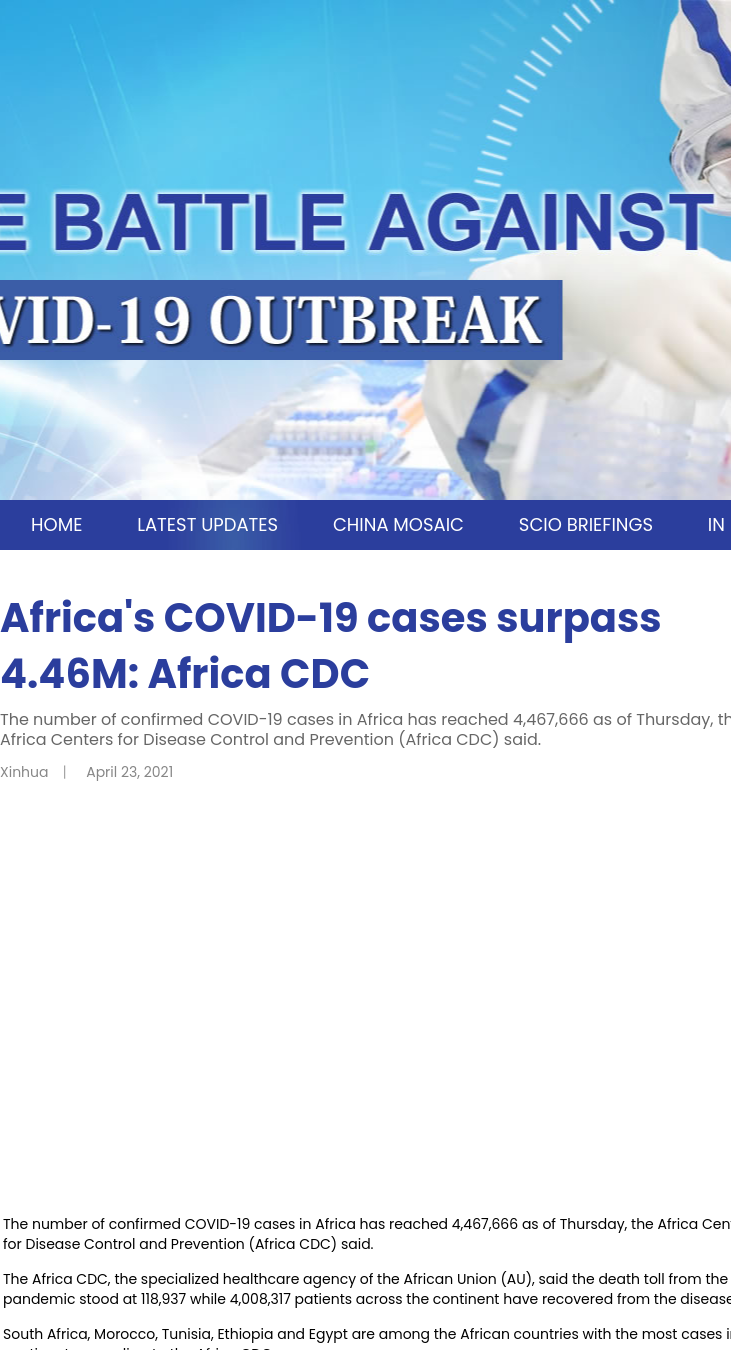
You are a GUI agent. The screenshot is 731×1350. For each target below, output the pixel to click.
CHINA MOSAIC (398, 524)
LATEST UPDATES (207, 524)
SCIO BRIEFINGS (586, 524)
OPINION (306, 574)
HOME (56, 524)
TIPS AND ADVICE (471, 574)
